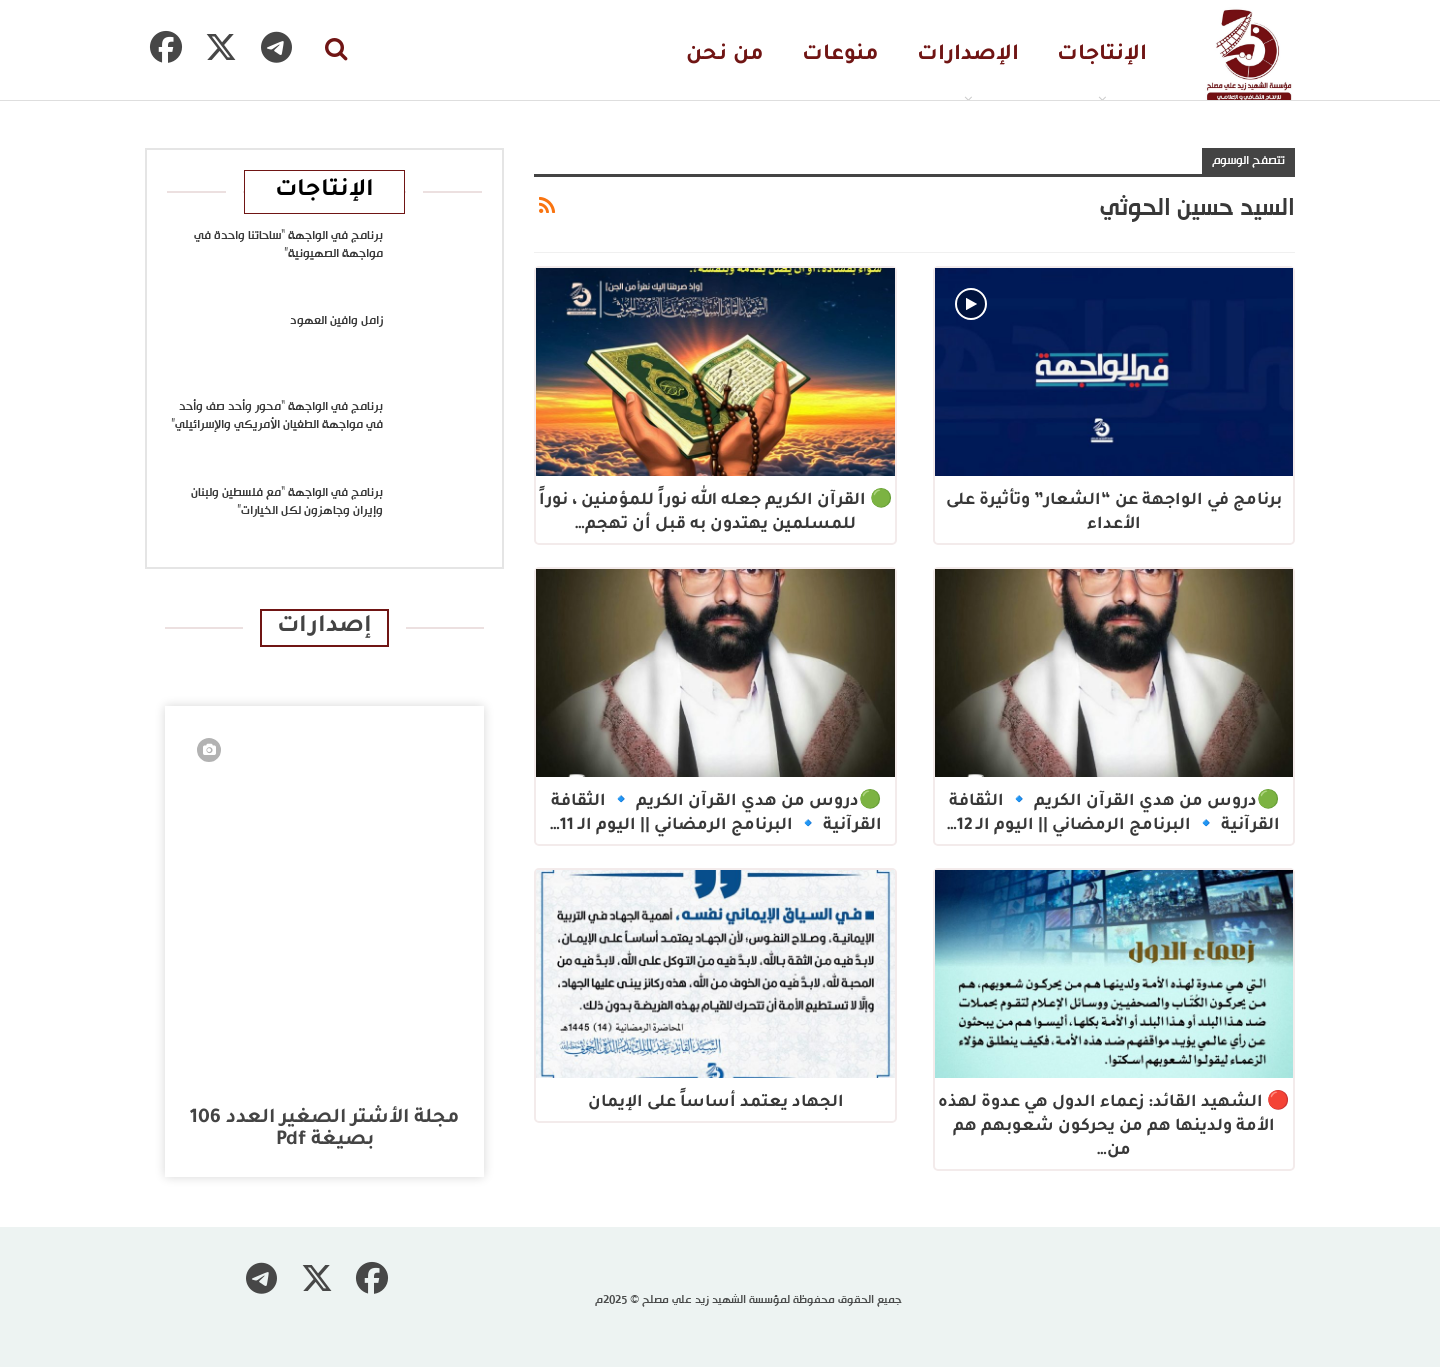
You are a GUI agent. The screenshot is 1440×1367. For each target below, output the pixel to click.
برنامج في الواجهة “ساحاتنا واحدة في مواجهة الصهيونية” (288, 245)
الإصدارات (968, 55)
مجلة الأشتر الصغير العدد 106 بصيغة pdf (324, 1129)
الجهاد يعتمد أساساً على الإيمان (716, 1103)
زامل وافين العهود (336, 321)
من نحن (725, 55)
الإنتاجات (1102, 55)
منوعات (840, 55)
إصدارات (324, 627)
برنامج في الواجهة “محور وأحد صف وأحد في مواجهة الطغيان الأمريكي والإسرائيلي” (277, 416)
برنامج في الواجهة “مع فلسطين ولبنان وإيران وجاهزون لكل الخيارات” (287, 502)
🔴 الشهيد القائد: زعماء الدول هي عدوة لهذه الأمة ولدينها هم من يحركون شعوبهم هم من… (1113, 1127)
